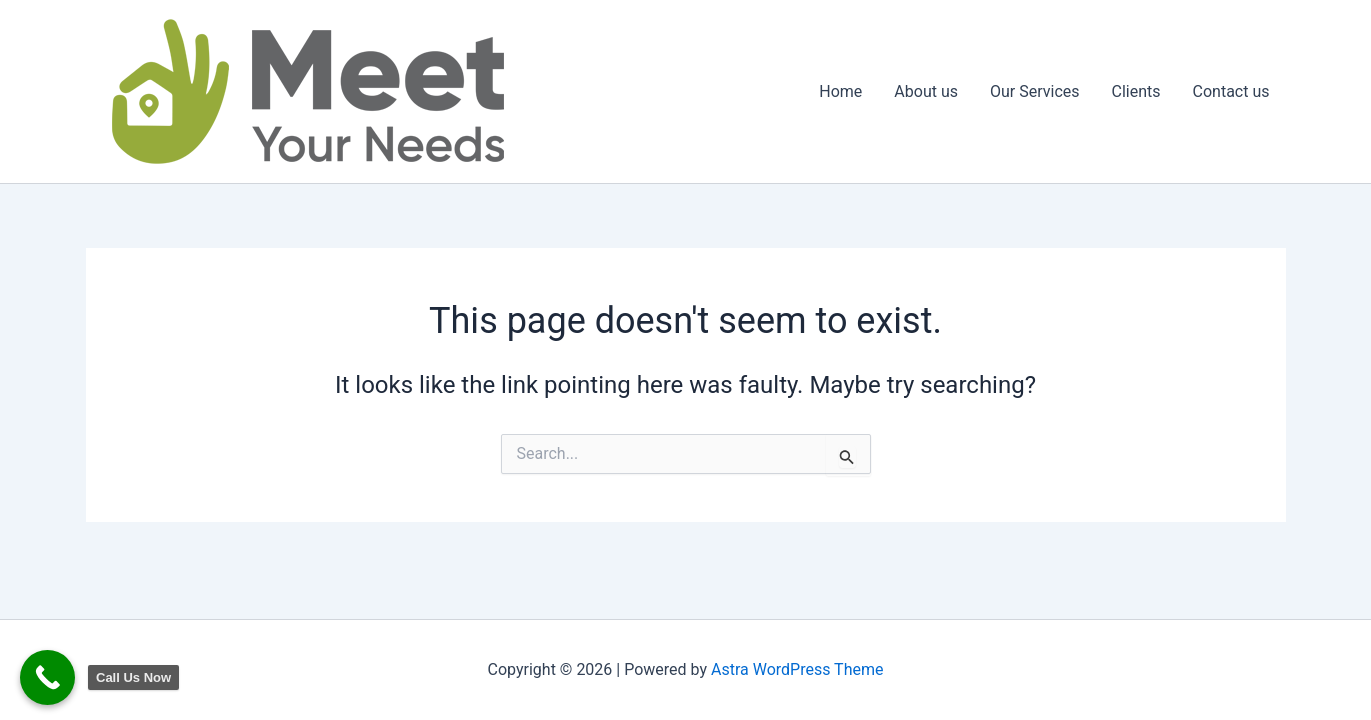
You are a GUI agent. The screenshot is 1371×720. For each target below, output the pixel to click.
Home (840, 91)
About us (926, 91)
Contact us (1231, 91)
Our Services (1035, 91)
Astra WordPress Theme (797, 669)
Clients (1136, 91)
